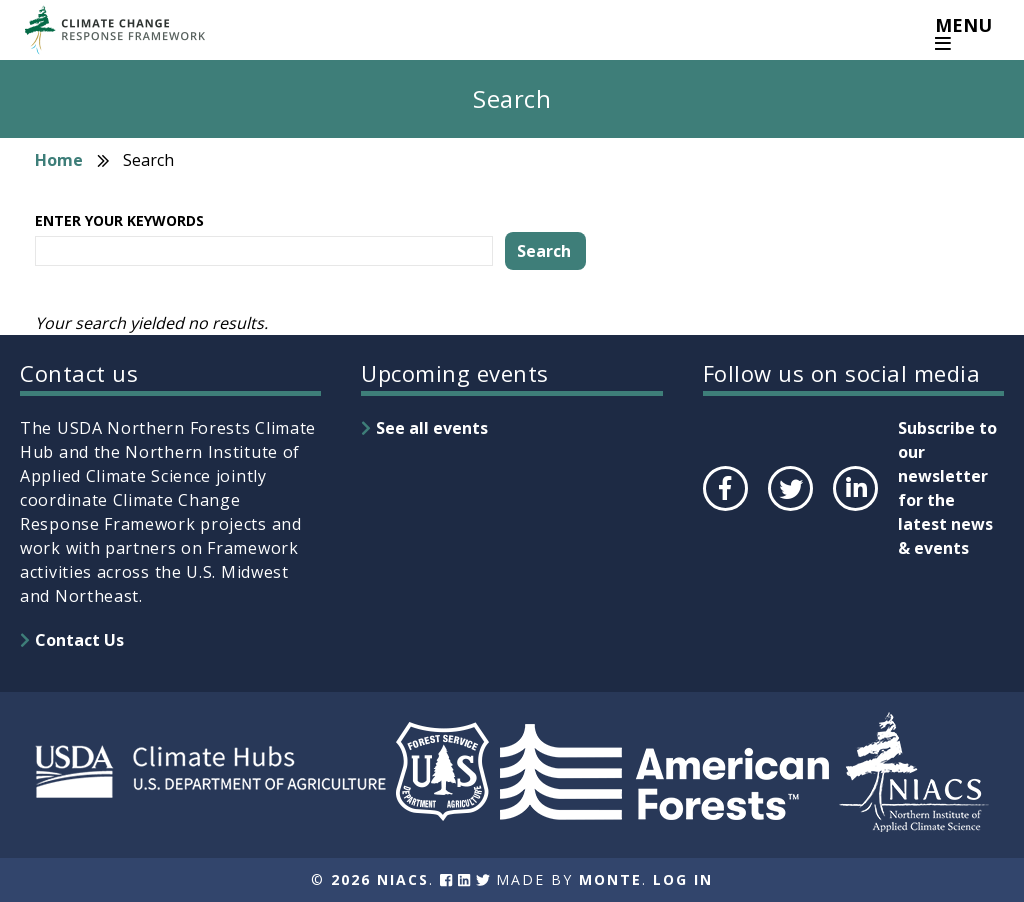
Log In (683, 879)
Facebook (724, 510)
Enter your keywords (119, 220)
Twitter (790, 510)
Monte (610, 879)
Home (59, 160)
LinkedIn (853, 510)
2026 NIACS (380, 879)
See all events (432, 428)
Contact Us (79, 640)
